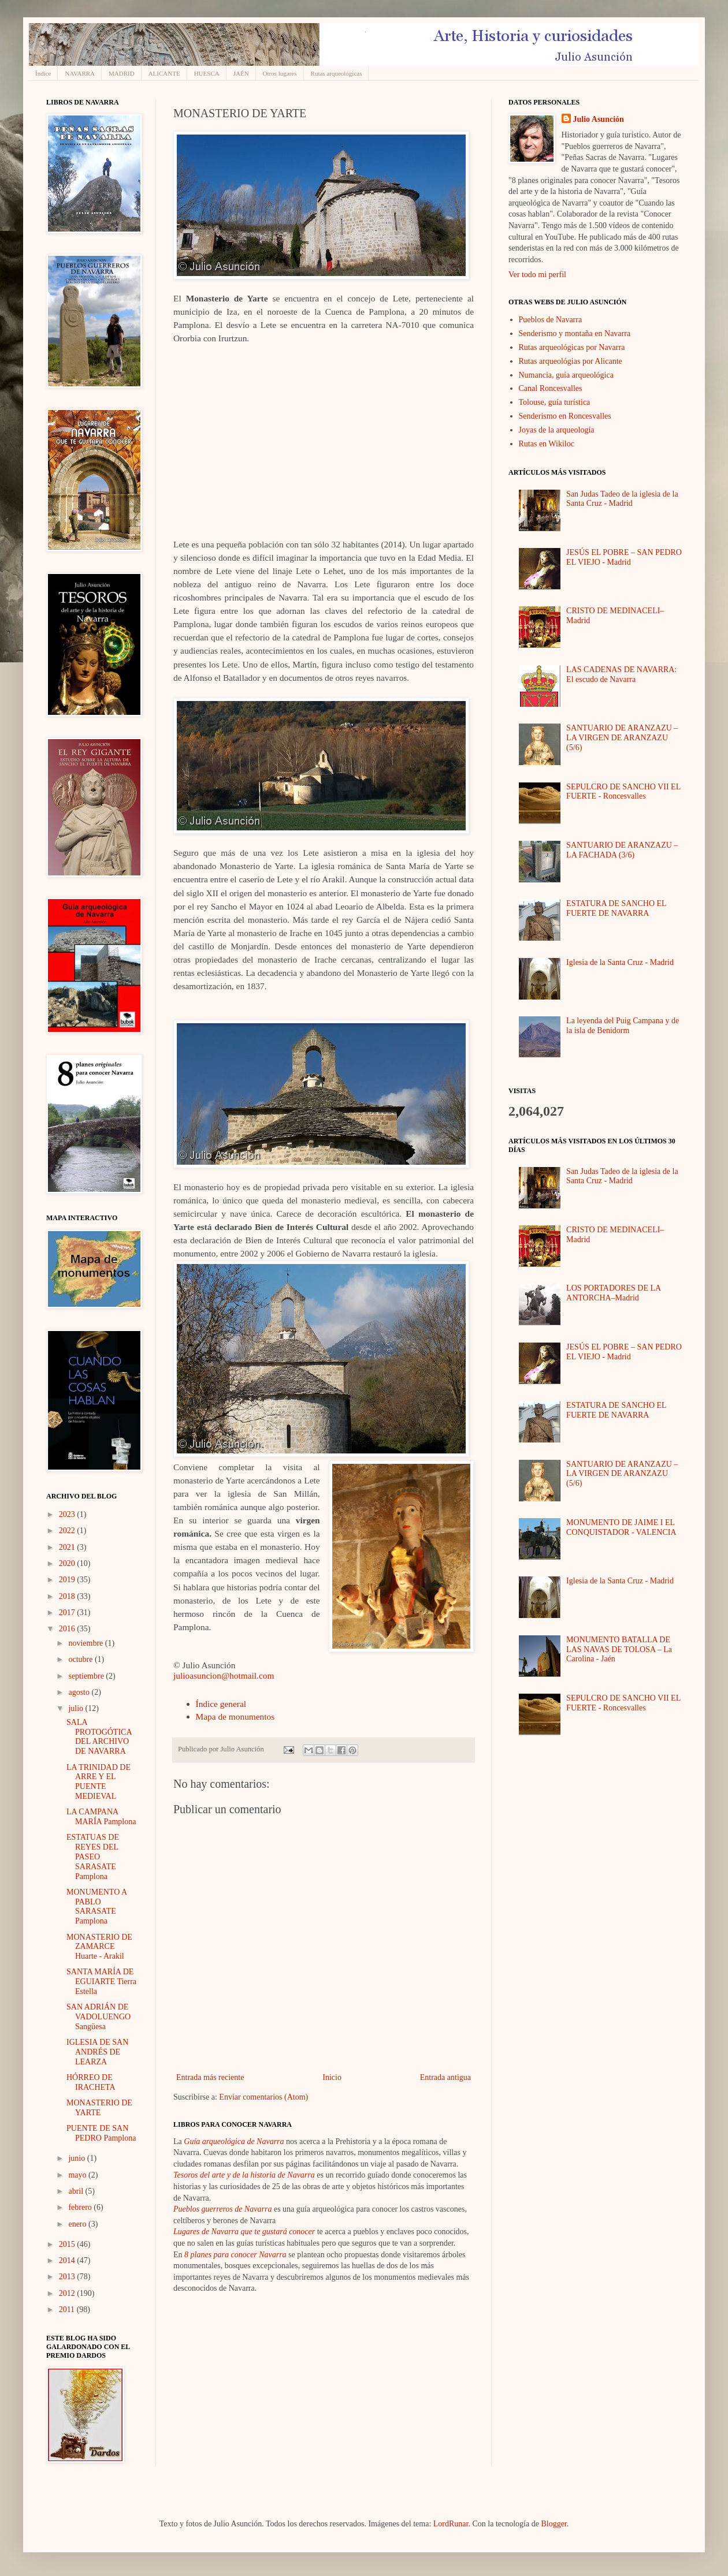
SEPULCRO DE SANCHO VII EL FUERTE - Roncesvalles (623, 791)
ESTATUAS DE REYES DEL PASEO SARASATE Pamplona (92, 1856)
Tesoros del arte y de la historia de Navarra (244, 2175)
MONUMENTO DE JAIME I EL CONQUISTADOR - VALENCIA (621, 1527)
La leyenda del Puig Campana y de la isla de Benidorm (622, 1025)
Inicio (331, 2077)
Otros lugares (280, 73)
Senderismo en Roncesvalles (565, 416)
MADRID (122, 73)
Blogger (553, 2523)
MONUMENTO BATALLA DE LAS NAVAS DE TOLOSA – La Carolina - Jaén (619, 1649)
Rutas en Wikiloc (546, 443)
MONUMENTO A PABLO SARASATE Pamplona (96, 1906)
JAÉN (241, 73)
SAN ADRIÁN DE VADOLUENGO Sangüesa (98, 2017)
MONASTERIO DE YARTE (99, 2107)
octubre (81, 1659)
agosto (79, 1692)
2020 (68, 1563)
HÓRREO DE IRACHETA (91, 2082)
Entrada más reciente (210, 2077)
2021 (68, 1547)
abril (76, 2191)
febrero (81, 2207)
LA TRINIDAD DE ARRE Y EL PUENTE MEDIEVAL (98, 1781)
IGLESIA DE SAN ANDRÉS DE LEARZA (97, 2052)
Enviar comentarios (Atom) (263, 2097)
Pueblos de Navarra (550, 319)
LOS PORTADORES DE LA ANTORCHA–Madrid (613, 1293)
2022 (68, 1530)
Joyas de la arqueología (557, 430)
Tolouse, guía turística (554, 402)
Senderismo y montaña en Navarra (575, 333)
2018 (68, 1596)
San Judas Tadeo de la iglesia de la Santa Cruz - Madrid (622, 499)
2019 (68, 1579)
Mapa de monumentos (235, 1716)
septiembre (87, 1676)
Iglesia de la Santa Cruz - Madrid (620, 962)
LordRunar (451, 2523)
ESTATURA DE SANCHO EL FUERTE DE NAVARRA (616, 908)
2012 (68, 2293)
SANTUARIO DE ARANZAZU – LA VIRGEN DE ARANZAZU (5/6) (622, 738)
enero (78, 2224)
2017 (68, 1612)
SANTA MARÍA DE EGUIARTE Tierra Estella (101, 1981)
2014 (68, 2260)
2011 (68, 2309)
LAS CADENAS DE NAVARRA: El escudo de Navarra (621, 674)
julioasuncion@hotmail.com (223, 1675)
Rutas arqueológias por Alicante (570, 361)
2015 (68, 2244)
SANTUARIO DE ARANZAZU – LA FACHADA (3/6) (622, 850)
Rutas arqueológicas (336, 73)
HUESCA (207, 73)
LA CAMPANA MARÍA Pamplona (101, 1816)
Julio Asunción (598, 119)
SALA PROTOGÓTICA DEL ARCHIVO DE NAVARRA (99, 1736)
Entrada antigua (445, 2077)
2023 (68, 1514)
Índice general (221, 1704)
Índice (43, 73)
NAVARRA (80, 73)
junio (77, 2158)
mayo (78, 2175)
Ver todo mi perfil (537, 274)
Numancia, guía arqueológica (566, 375)
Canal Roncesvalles (550, 388)
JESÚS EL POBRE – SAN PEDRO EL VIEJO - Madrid (624, 557)
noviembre (86, 1643)
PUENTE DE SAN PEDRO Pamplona (101, 2133)
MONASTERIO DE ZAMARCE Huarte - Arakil (99, 1947)
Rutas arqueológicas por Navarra (572, 347)
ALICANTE (164, 73)
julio (76, 1708)
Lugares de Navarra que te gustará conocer (244, 2231)
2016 (68, 1628)
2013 (68, 2276)
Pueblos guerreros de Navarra (222, 2209)
